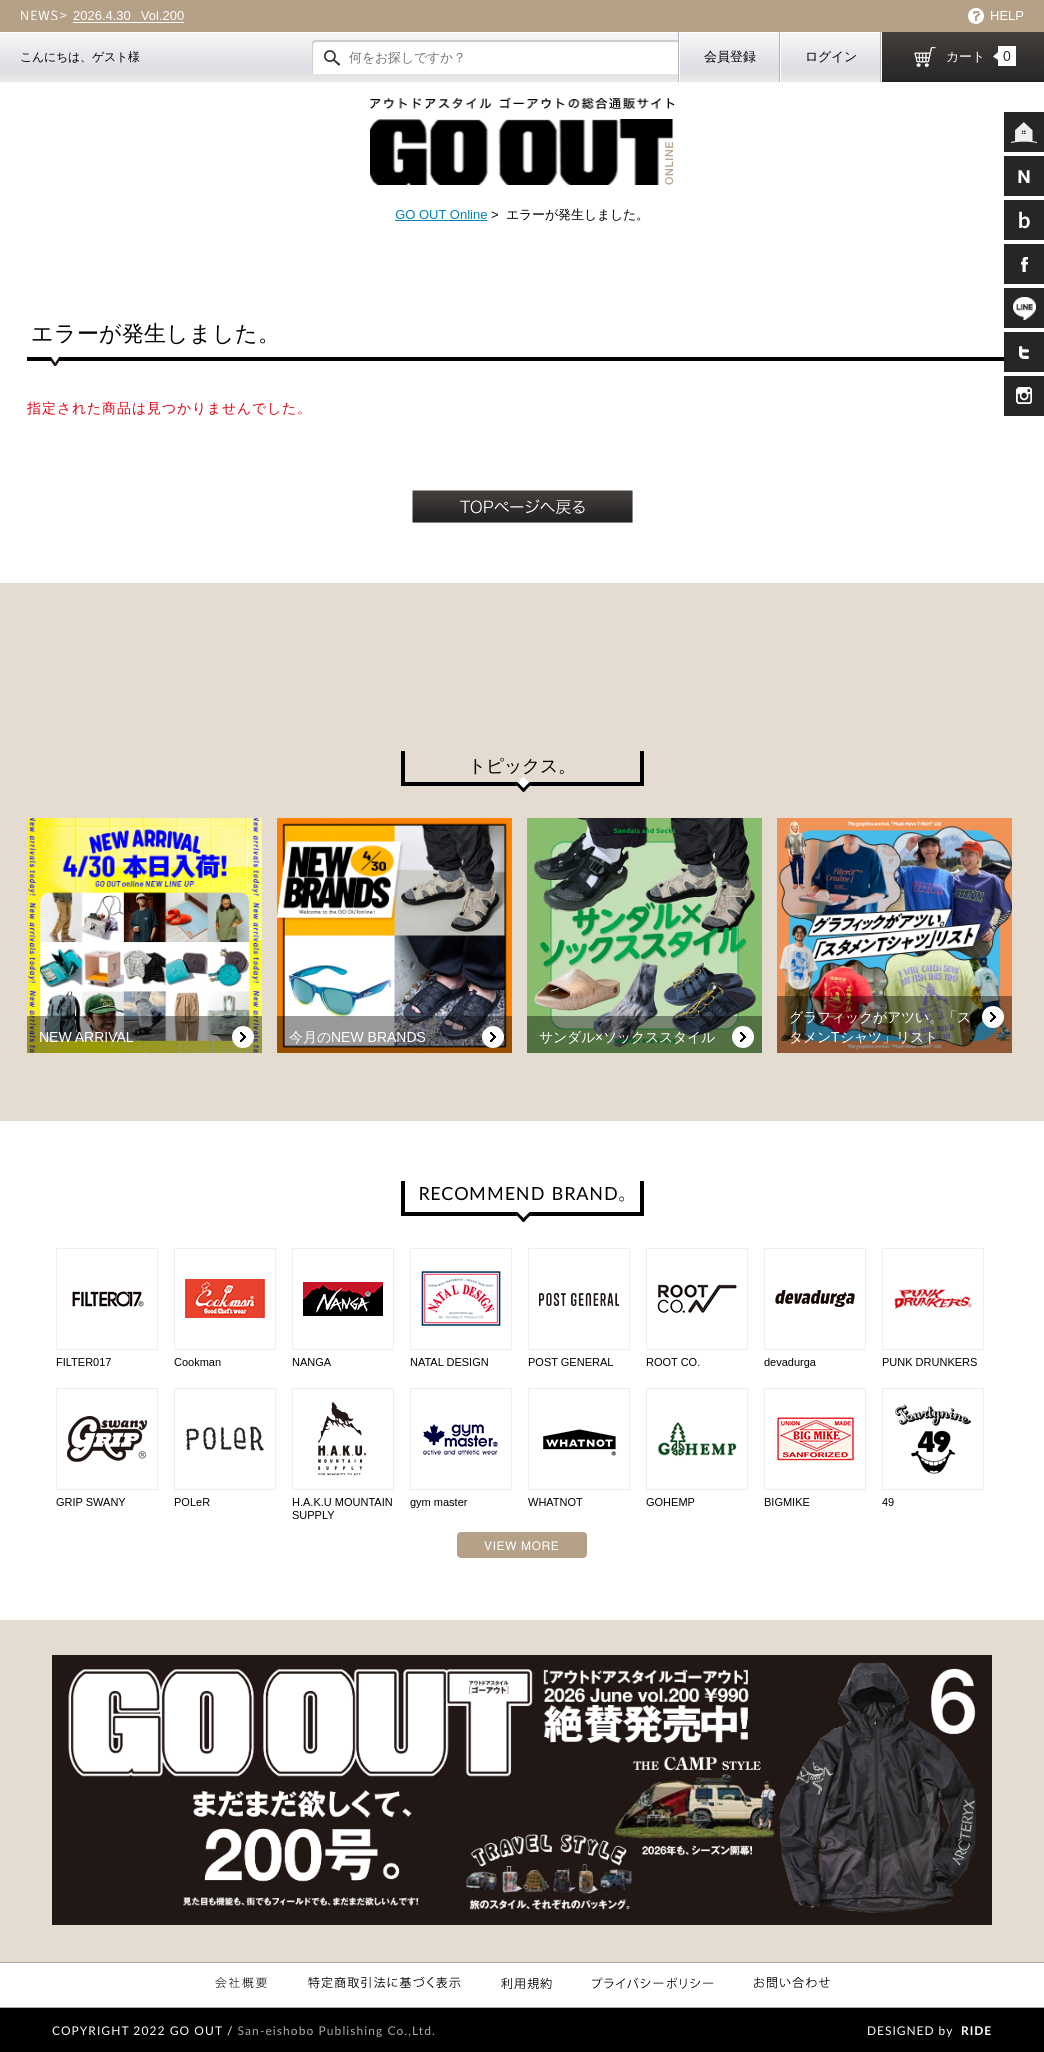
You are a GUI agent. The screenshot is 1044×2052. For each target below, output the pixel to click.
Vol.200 (128, 16)
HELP (1007, 15)
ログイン (831, 56)
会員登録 (730, 56)
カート (981, 56)
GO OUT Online (441, 214)
